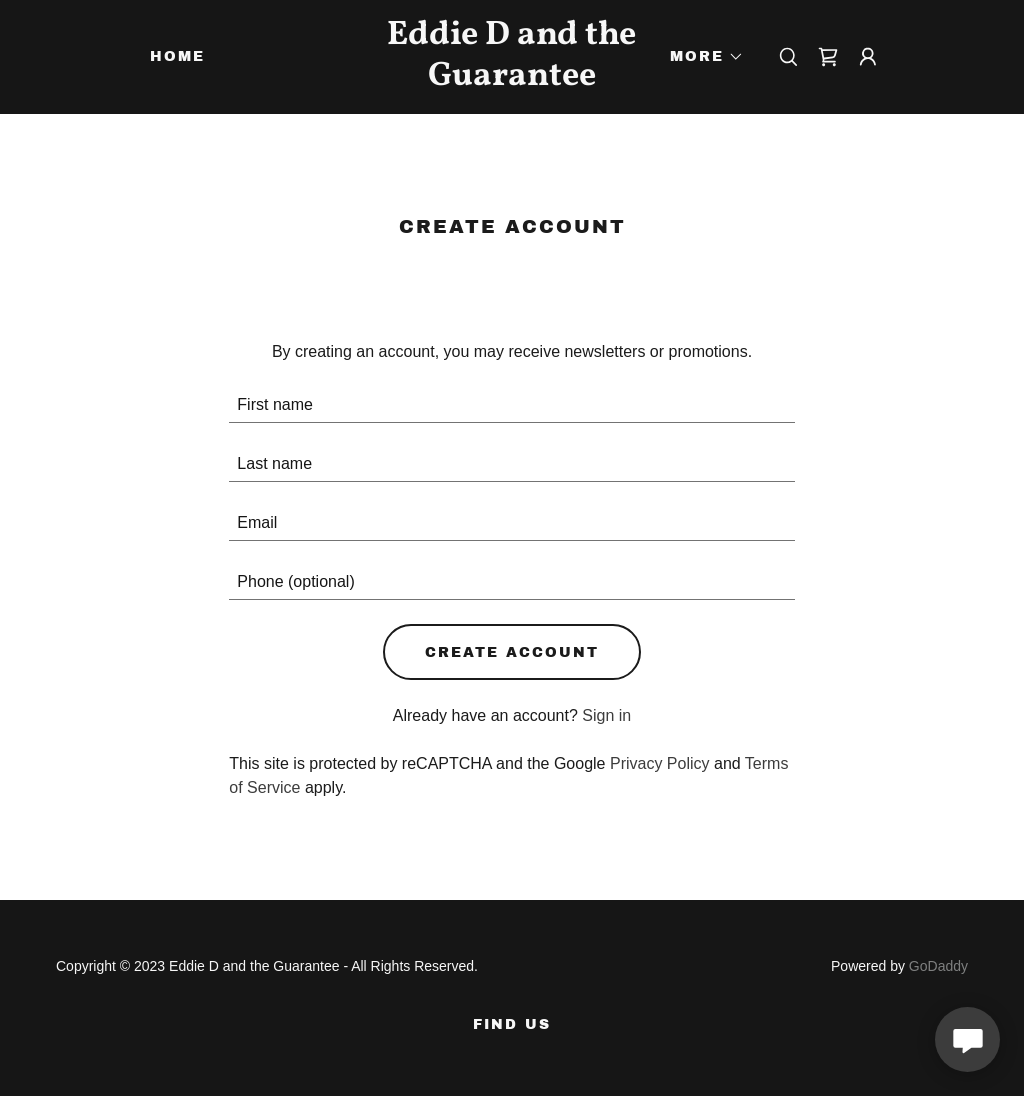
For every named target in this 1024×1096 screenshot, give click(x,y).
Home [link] (177, 56)
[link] (512, 79)
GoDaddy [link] (938, 966)
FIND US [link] (512, 1024)
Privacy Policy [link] (660, 763)
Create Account (512, 652)
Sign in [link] (606, 715)
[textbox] (511, 405)
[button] (700, 57)
